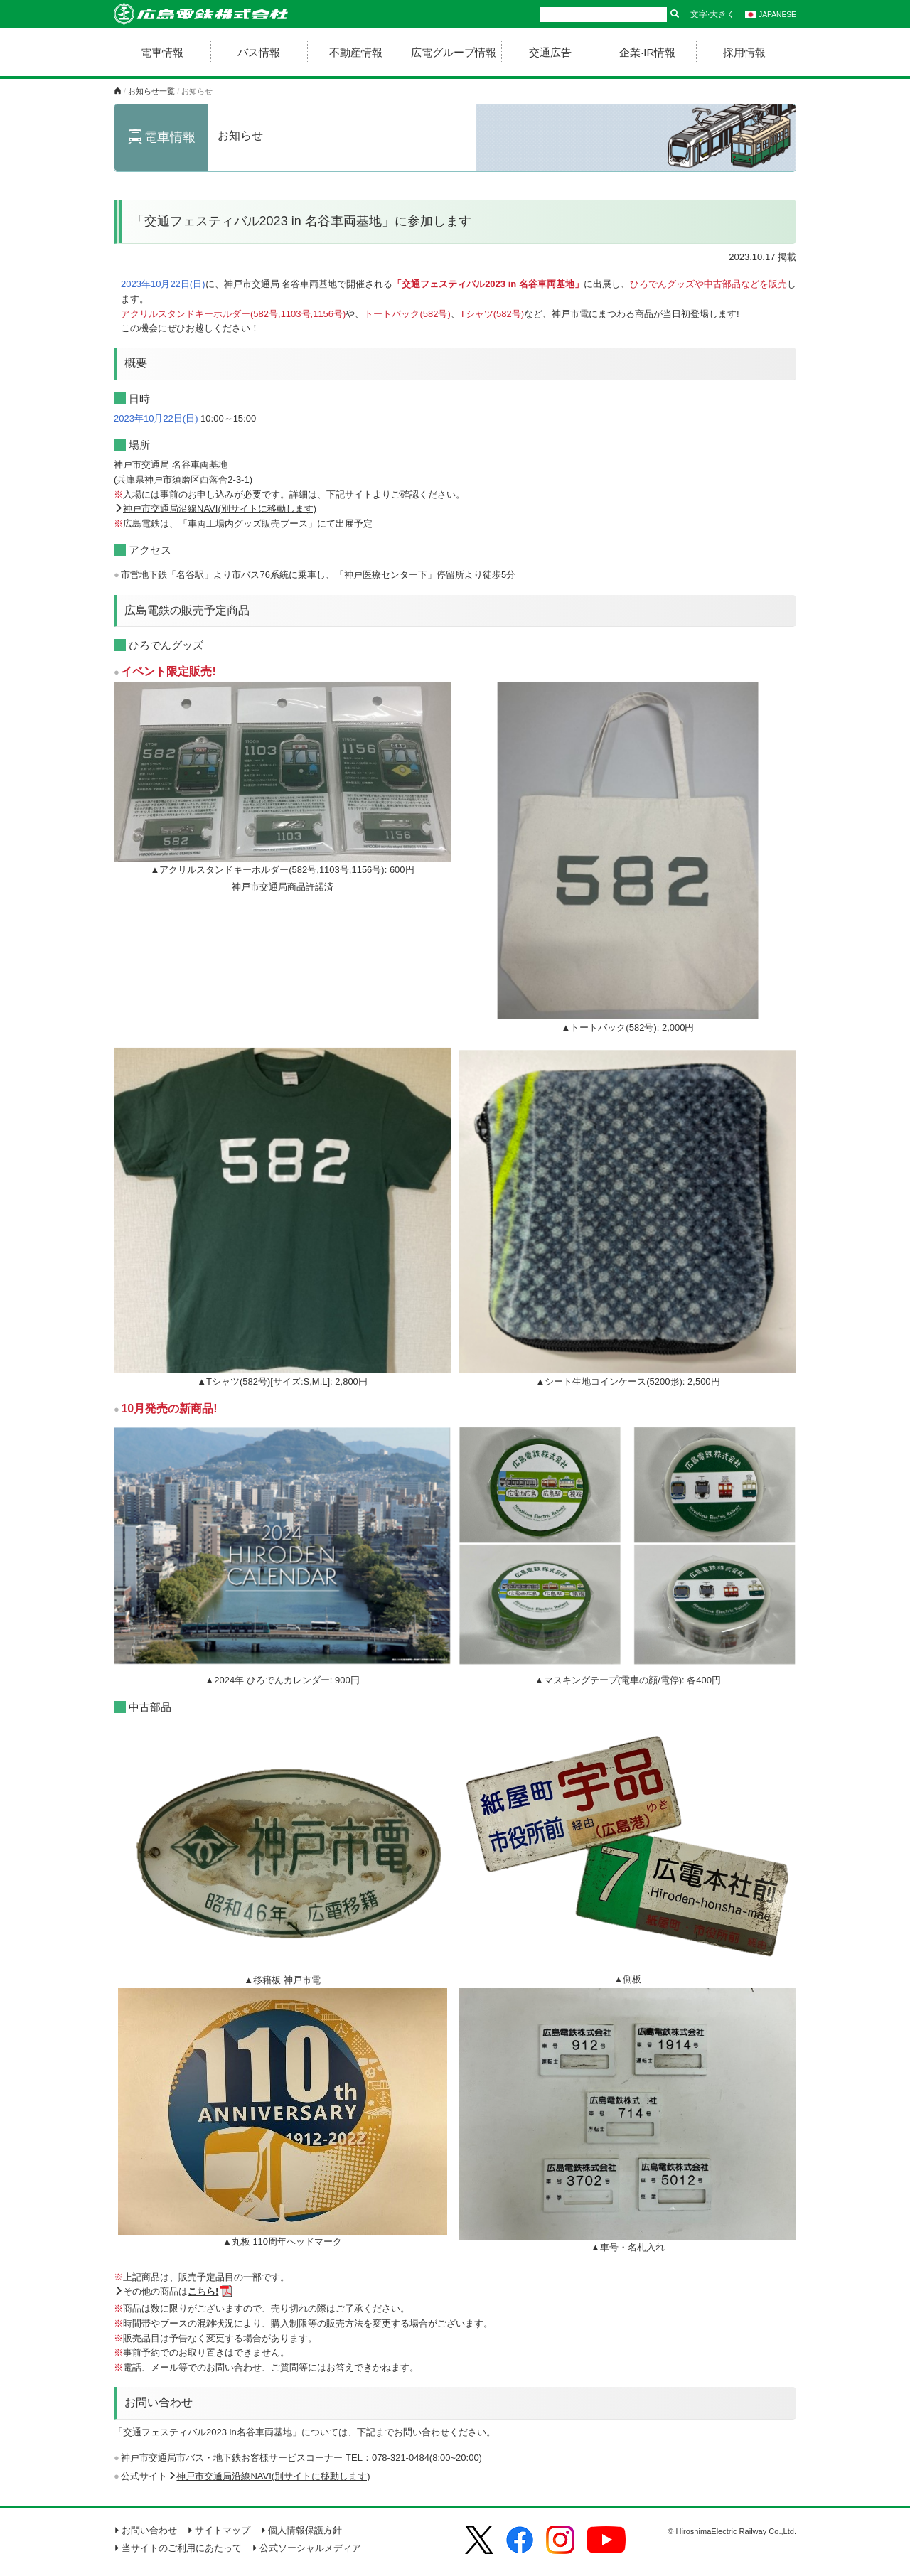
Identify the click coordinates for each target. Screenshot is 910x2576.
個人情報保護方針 (301, 2530)
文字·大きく (712, 14)
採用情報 (744, 52)
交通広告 (550, 52)
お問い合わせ (145, 2530)
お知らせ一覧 (151, 91)
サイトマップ (218, 2530)
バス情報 (258, 52)
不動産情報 (355, 52)
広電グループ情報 (453, 52)
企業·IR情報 (647, 52)
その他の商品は (170, 2291)
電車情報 (162, 52)
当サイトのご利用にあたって (178, 2548)
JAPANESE (770, 14)
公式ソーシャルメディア (306, 2548)
